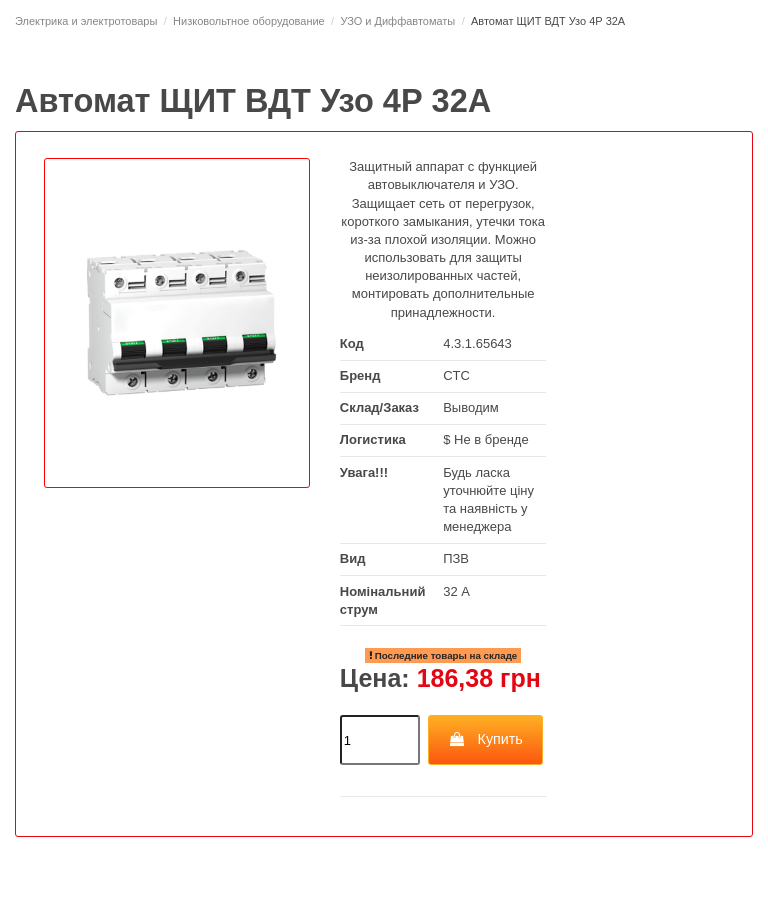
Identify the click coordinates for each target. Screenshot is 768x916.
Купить (485, 739)
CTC (456, 375)
